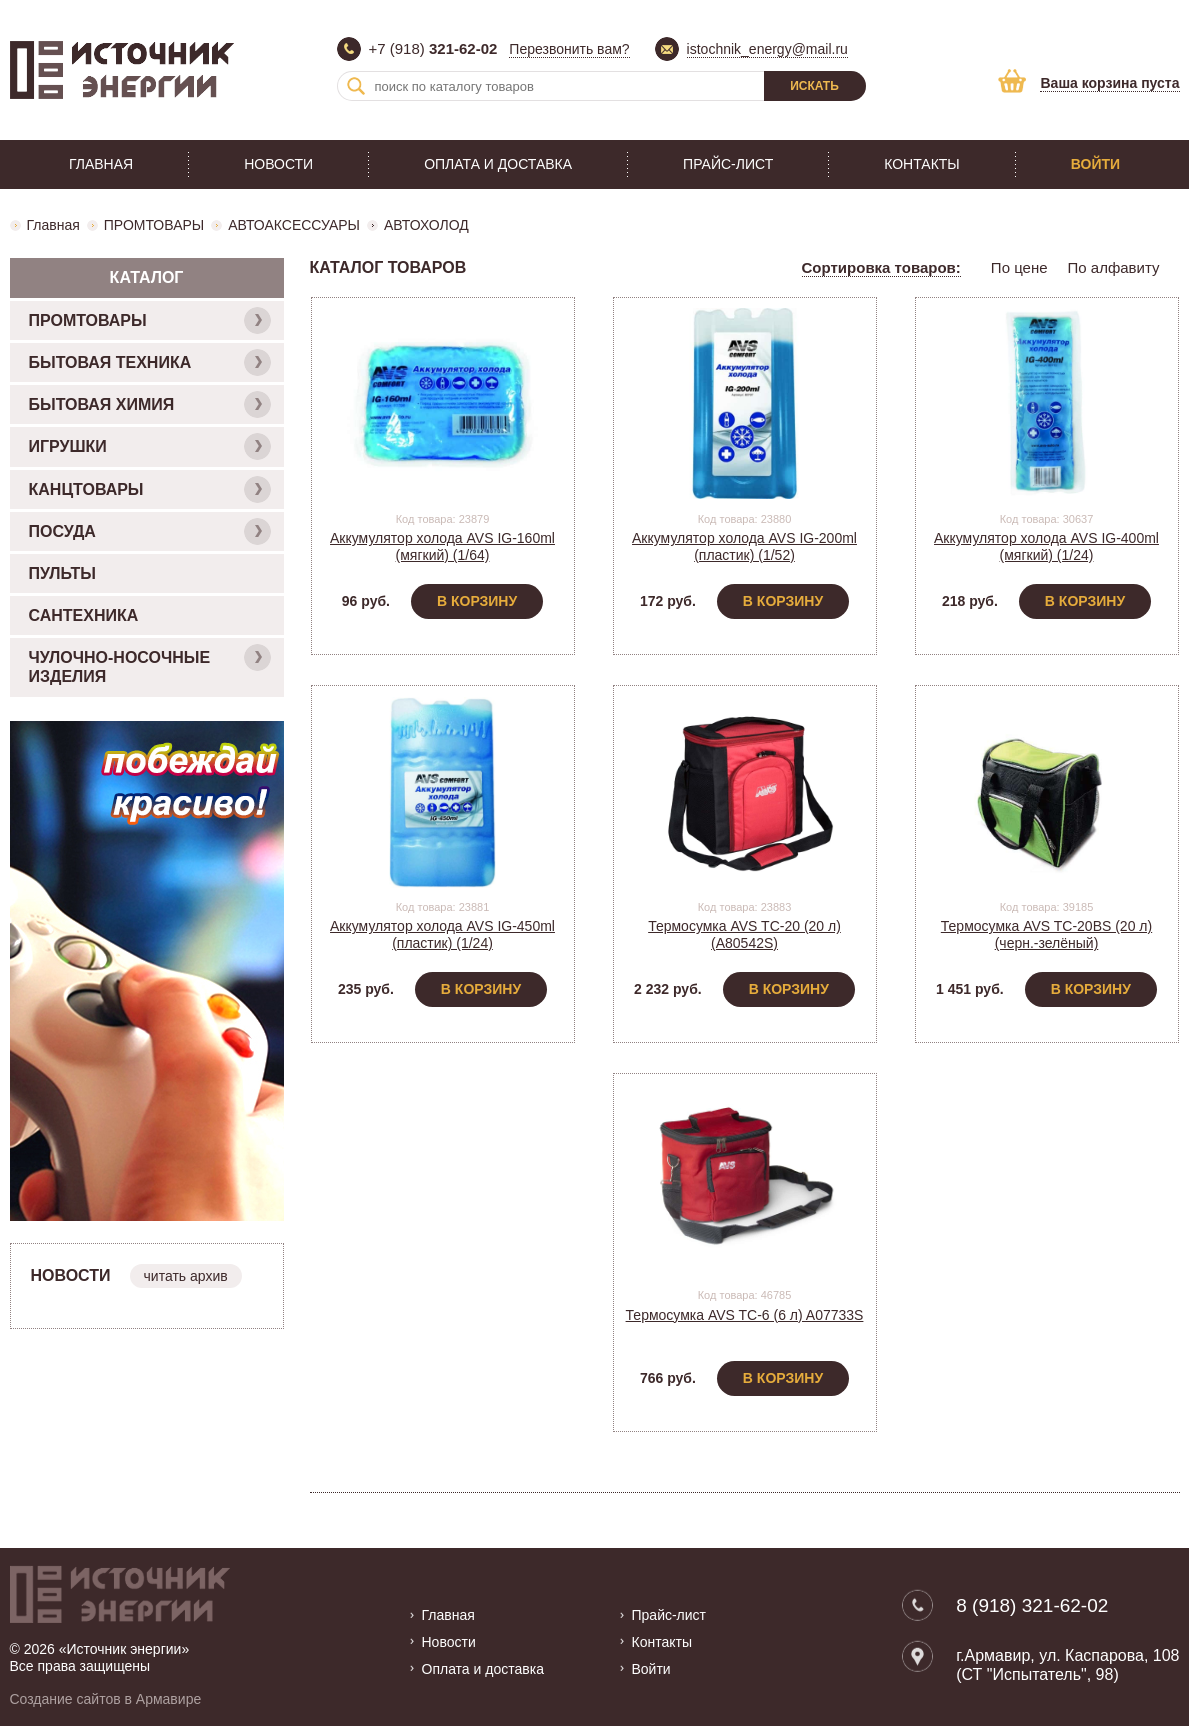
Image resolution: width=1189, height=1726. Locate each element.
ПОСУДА (150, 531)
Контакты (922, 164)
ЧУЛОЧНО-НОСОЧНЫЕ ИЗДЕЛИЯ (150, 664)
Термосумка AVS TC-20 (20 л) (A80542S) (744, 934)
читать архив (186, 1276)
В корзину (477, 601)
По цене (1019, 267)
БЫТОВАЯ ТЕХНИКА (150, 362)
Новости (278, 164)
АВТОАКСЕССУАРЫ (294, 225)
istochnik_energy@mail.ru (767, 49)
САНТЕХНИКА (84, 615)
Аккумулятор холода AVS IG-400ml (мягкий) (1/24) (1046, 546)
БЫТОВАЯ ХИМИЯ (150, 404)
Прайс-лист (728, 164)
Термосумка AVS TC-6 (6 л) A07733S (745, 1315)
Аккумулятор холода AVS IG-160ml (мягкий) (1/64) (442, 546)
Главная (101, 164)
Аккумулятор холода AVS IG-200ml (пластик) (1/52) (744, 546)
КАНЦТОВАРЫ (150, 489)
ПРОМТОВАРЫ (154, 225)
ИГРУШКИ (150, 446)
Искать (814, 86)
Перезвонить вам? (569, 49)
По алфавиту (1114, 267)
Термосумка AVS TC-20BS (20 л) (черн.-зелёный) (1046, 934)
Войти (1095, 164)
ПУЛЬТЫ (62, 573)
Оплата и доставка (498, 164)
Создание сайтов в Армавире (106, 1699)
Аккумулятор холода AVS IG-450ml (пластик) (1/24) (442, 934)
